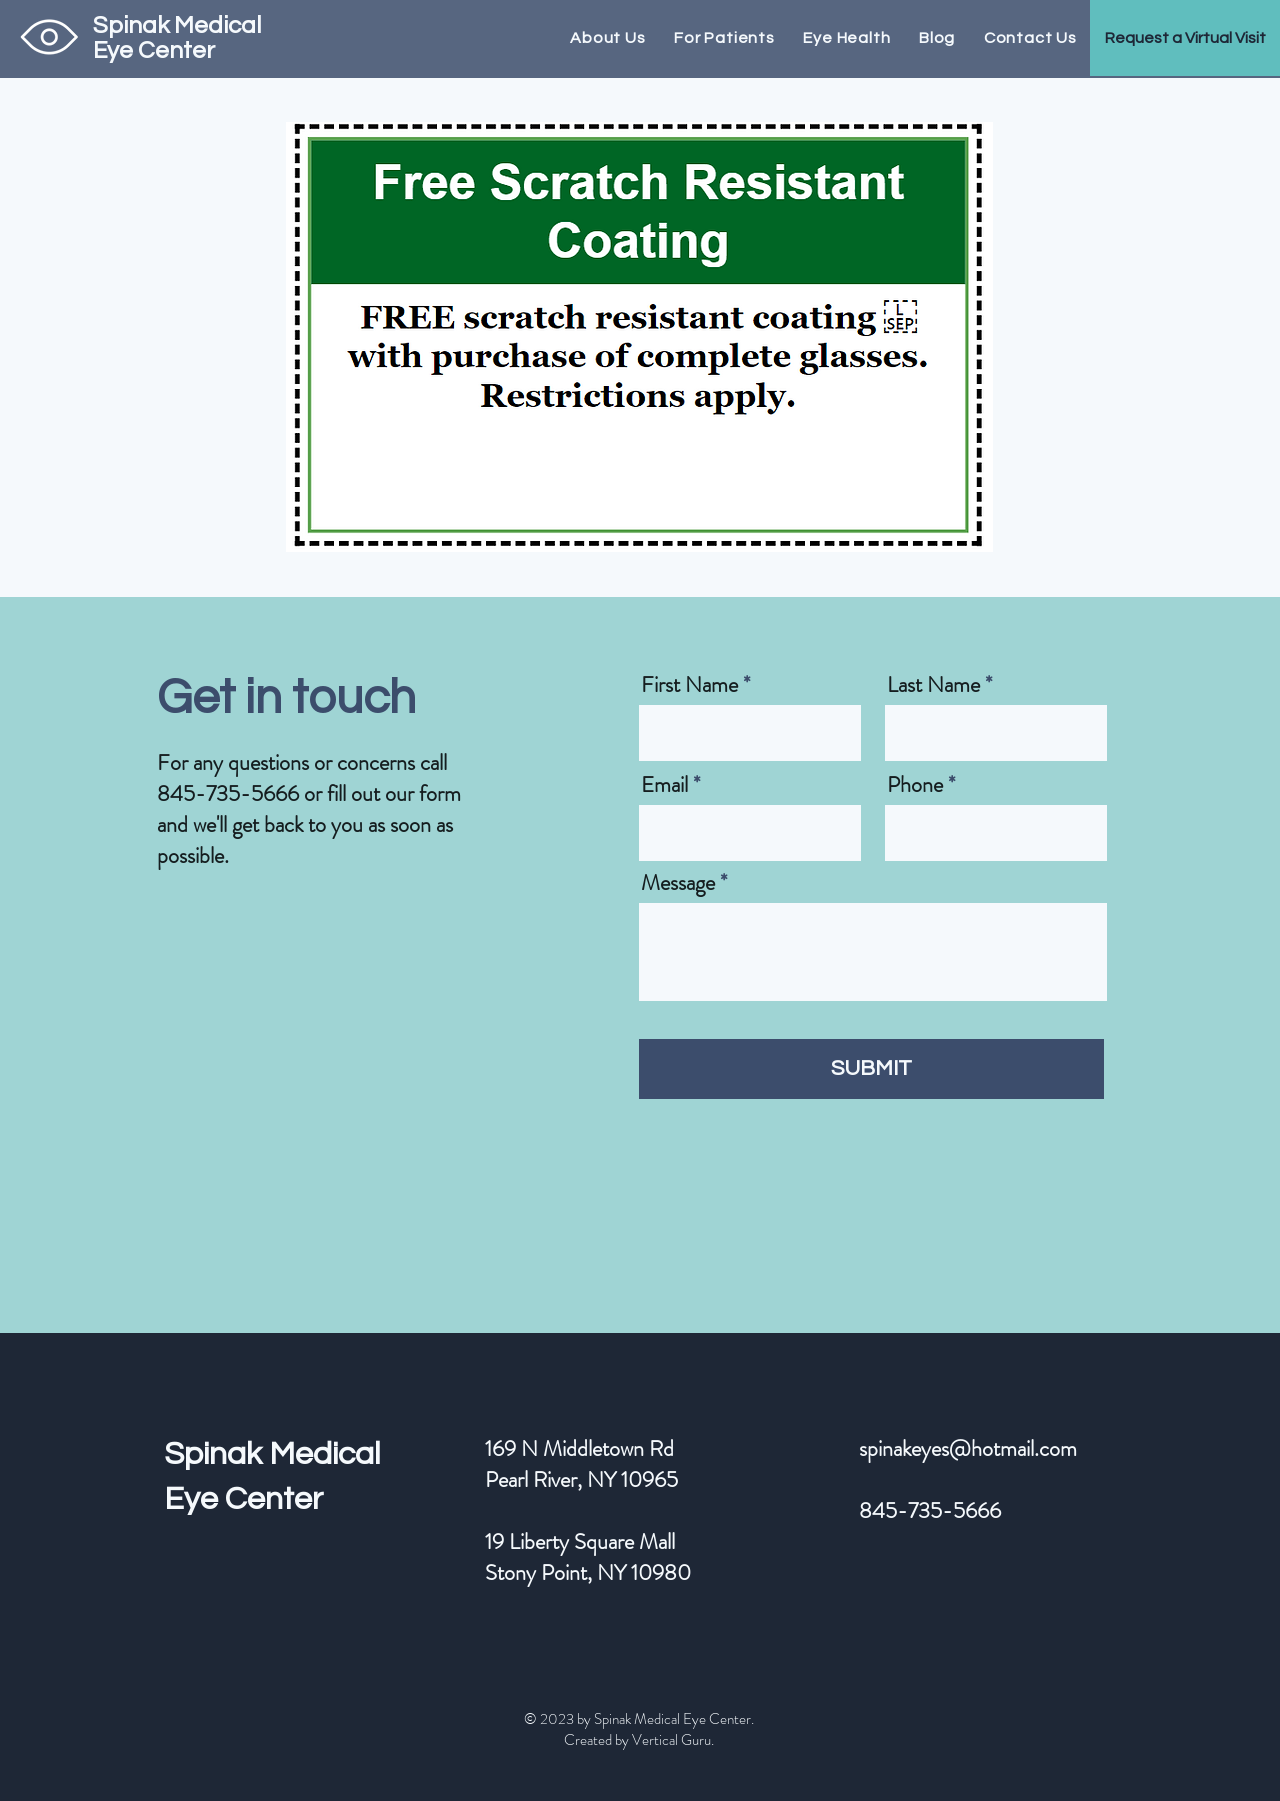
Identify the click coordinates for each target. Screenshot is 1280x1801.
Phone (915, 785)
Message (678, 883)
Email (664, 785)
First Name (689, 685)
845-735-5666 (228, 793)
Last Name (933, 685)
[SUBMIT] (871, 1069)
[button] (1185, 38)
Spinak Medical (272, 1454)
